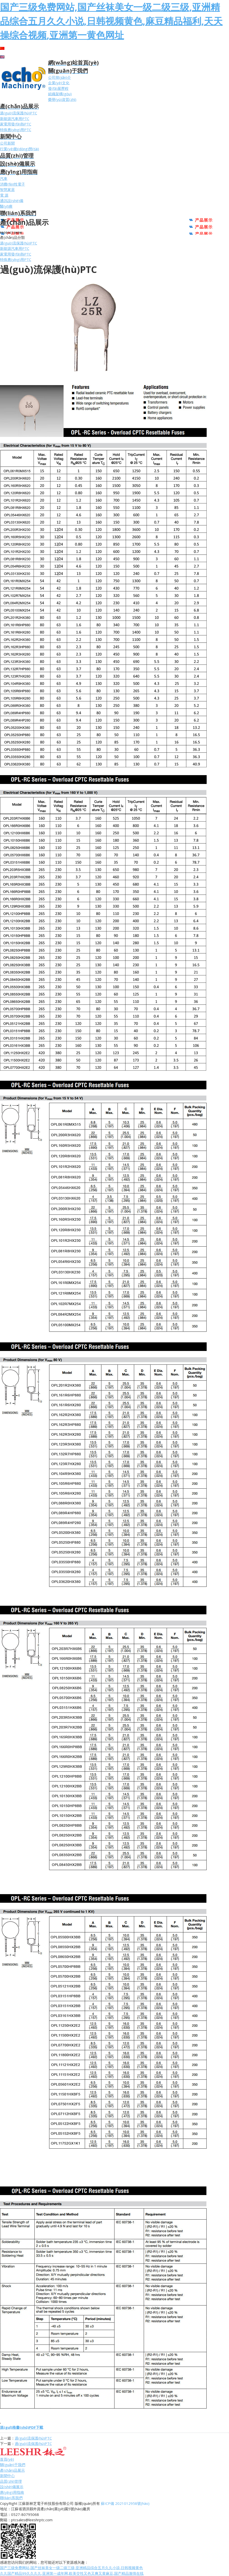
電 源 (4, 195)
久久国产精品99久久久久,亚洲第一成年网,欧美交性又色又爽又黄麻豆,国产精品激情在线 (72, 2573)
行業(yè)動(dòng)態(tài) (19, 148)
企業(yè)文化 (58, 82)
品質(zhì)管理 (11, 2481)
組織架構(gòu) (60, 93)
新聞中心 (7, 2475)
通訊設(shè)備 (11, 200)
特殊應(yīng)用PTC (15, 129)
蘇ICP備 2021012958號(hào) (125, 2503)
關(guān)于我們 (12, 2464)
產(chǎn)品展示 (12, 2470)
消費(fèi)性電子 (12, 184)
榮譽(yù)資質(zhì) (62, 99)
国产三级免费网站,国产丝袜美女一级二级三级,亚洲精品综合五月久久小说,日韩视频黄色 (71, 2567)
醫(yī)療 (6, 206)
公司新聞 (7, 143)
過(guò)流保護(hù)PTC (18, 112)
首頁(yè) (7, 2459)
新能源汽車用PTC (14, 118)
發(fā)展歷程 (58, 88)
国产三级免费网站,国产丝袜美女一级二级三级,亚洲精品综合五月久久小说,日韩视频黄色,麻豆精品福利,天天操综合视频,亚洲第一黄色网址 (111, 20)
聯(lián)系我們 (11, 2497)
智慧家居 (7, 189)
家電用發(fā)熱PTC (15, 123)
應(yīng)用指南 (12, 2492)
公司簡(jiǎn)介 (59, 77)
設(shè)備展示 (11, 2486)
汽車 (3, 178)
